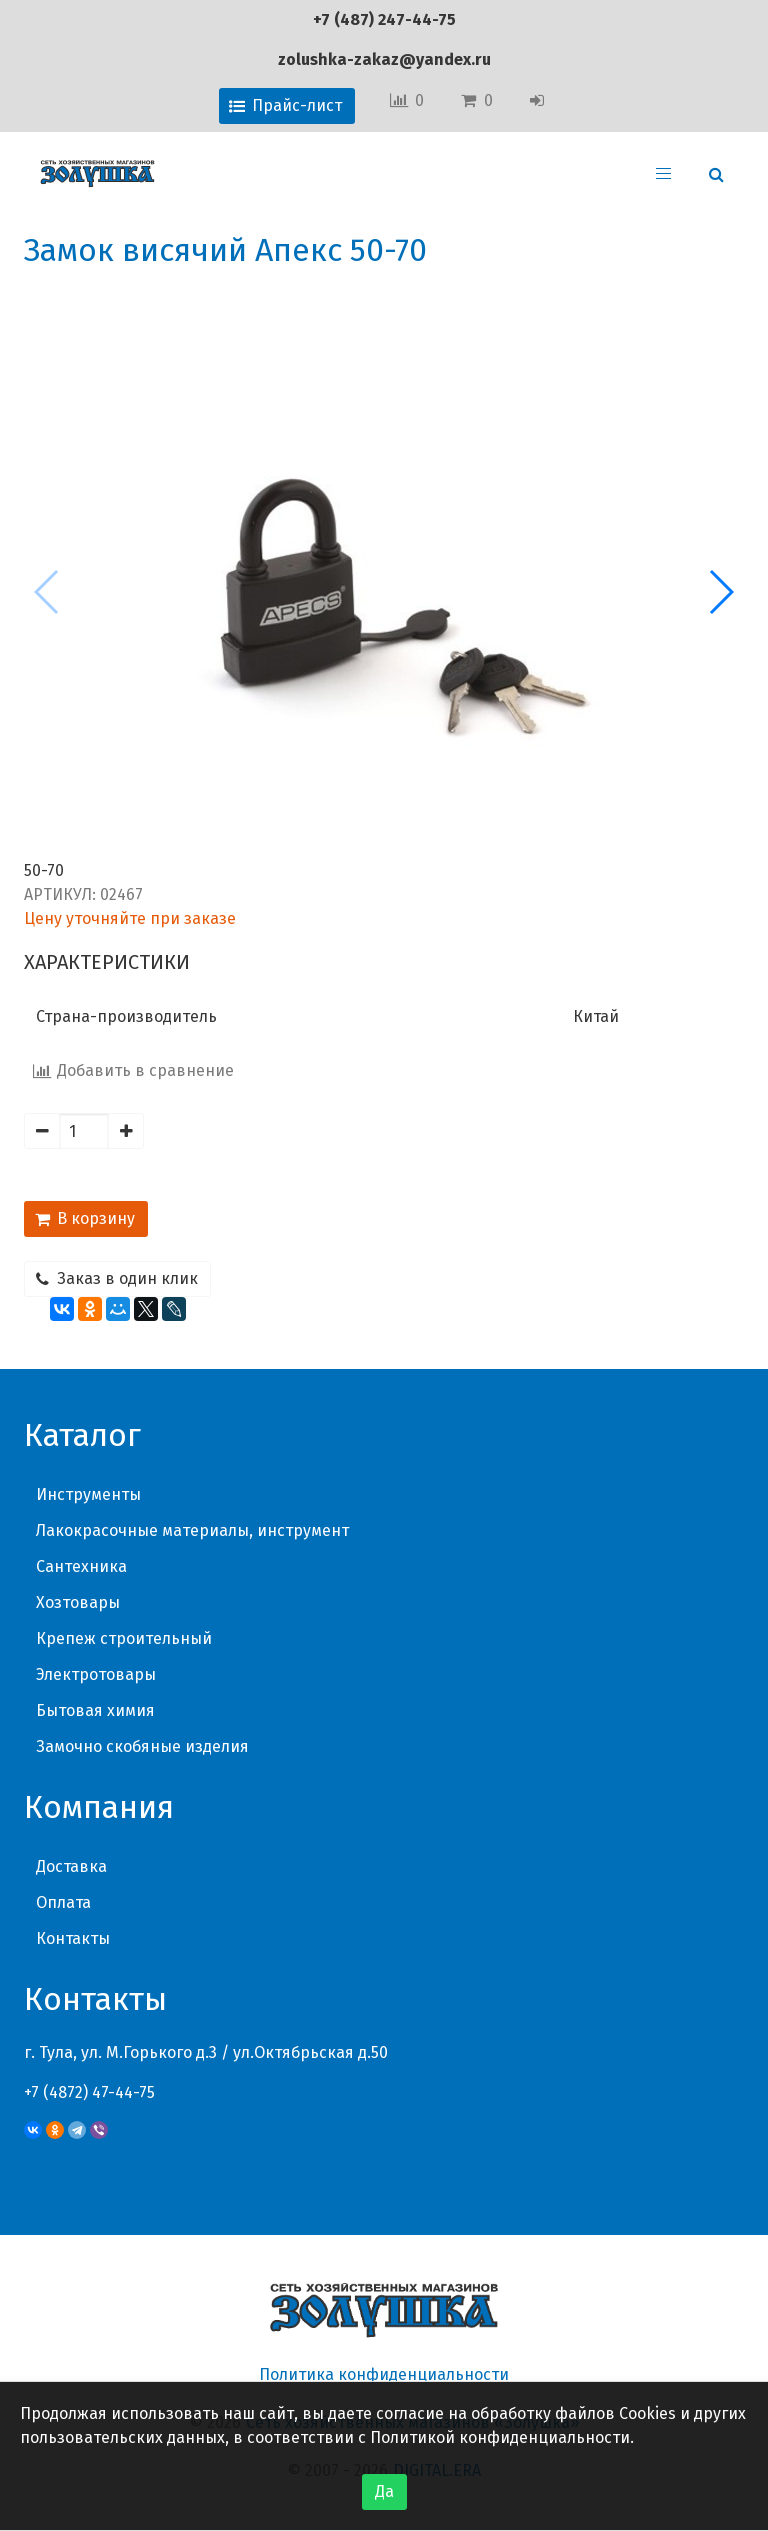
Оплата (63, 1902)
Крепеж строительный (124, 1638)
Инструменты (88, 1494)
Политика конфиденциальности (384, 2374)
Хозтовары (78, 1602)
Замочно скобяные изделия (142, 1746)
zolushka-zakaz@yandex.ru (384, 59)
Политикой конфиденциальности (500, 2437)
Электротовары (96, 1674)
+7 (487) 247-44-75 (384, 19)
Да (384, 2491)
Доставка (71, 1866)
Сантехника (81, 1566)
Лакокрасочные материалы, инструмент (192, 1530)
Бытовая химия (95, 1710)
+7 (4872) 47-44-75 (89, 2092)
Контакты (73, 1938)
